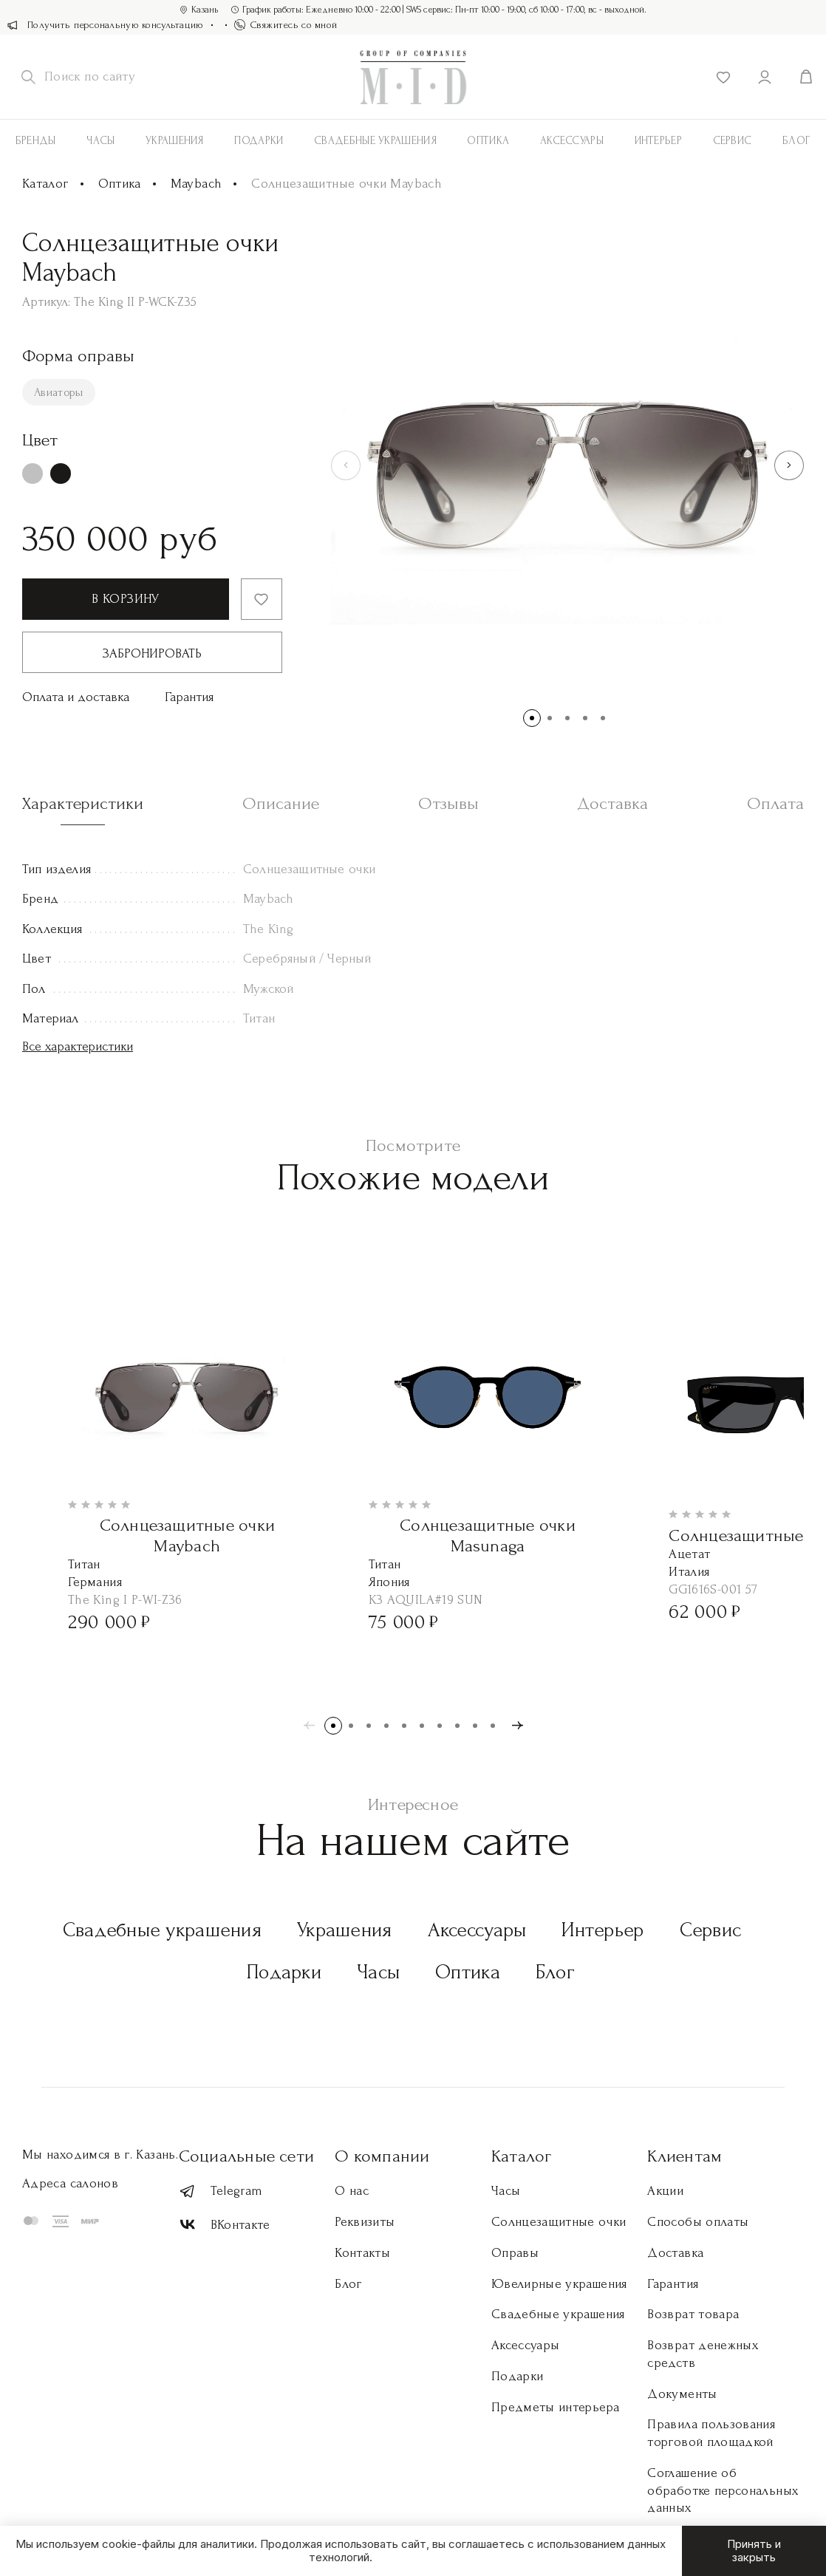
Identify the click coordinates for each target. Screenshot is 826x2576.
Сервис (732, 140)
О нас (352, 2191)
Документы (682, 2394)
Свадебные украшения (375, 140)
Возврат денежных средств (702, 2354)
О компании (382, 2156)
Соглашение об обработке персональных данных (722, 2490)
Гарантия (189, 697)
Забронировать (152, 653)
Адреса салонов (70, 2183)
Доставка (675, 2253)
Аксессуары (477, 1930)
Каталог (45, 184)
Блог (555, 1972)
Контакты (362, 2253)
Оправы (515, 2253)
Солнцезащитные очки (559, 2222)
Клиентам (684, 2156)
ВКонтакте (224, 2224)
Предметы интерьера (555, 2407)
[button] (789, 465)
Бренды (36, 140)
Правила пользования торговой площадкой (711, 2433)
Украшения (175, 140)
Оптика (488, 140)
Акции (665, 2191)
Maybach (196, 184)
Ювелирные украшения (559, 2284)
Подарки (258, 140)
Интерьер (658, 140)
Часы (100, 140)
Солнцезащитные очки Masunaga (488, 1535)
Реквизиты (365, 2222)
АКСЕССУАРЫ (572, 140)
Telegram (221, 2191)
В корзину (125, 599)
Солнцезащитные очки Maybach (188, 1535)
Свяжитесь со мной (286, 24)
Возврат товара (693, 2314)
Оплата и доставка (75, 697)
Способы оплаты (697, 2222)
